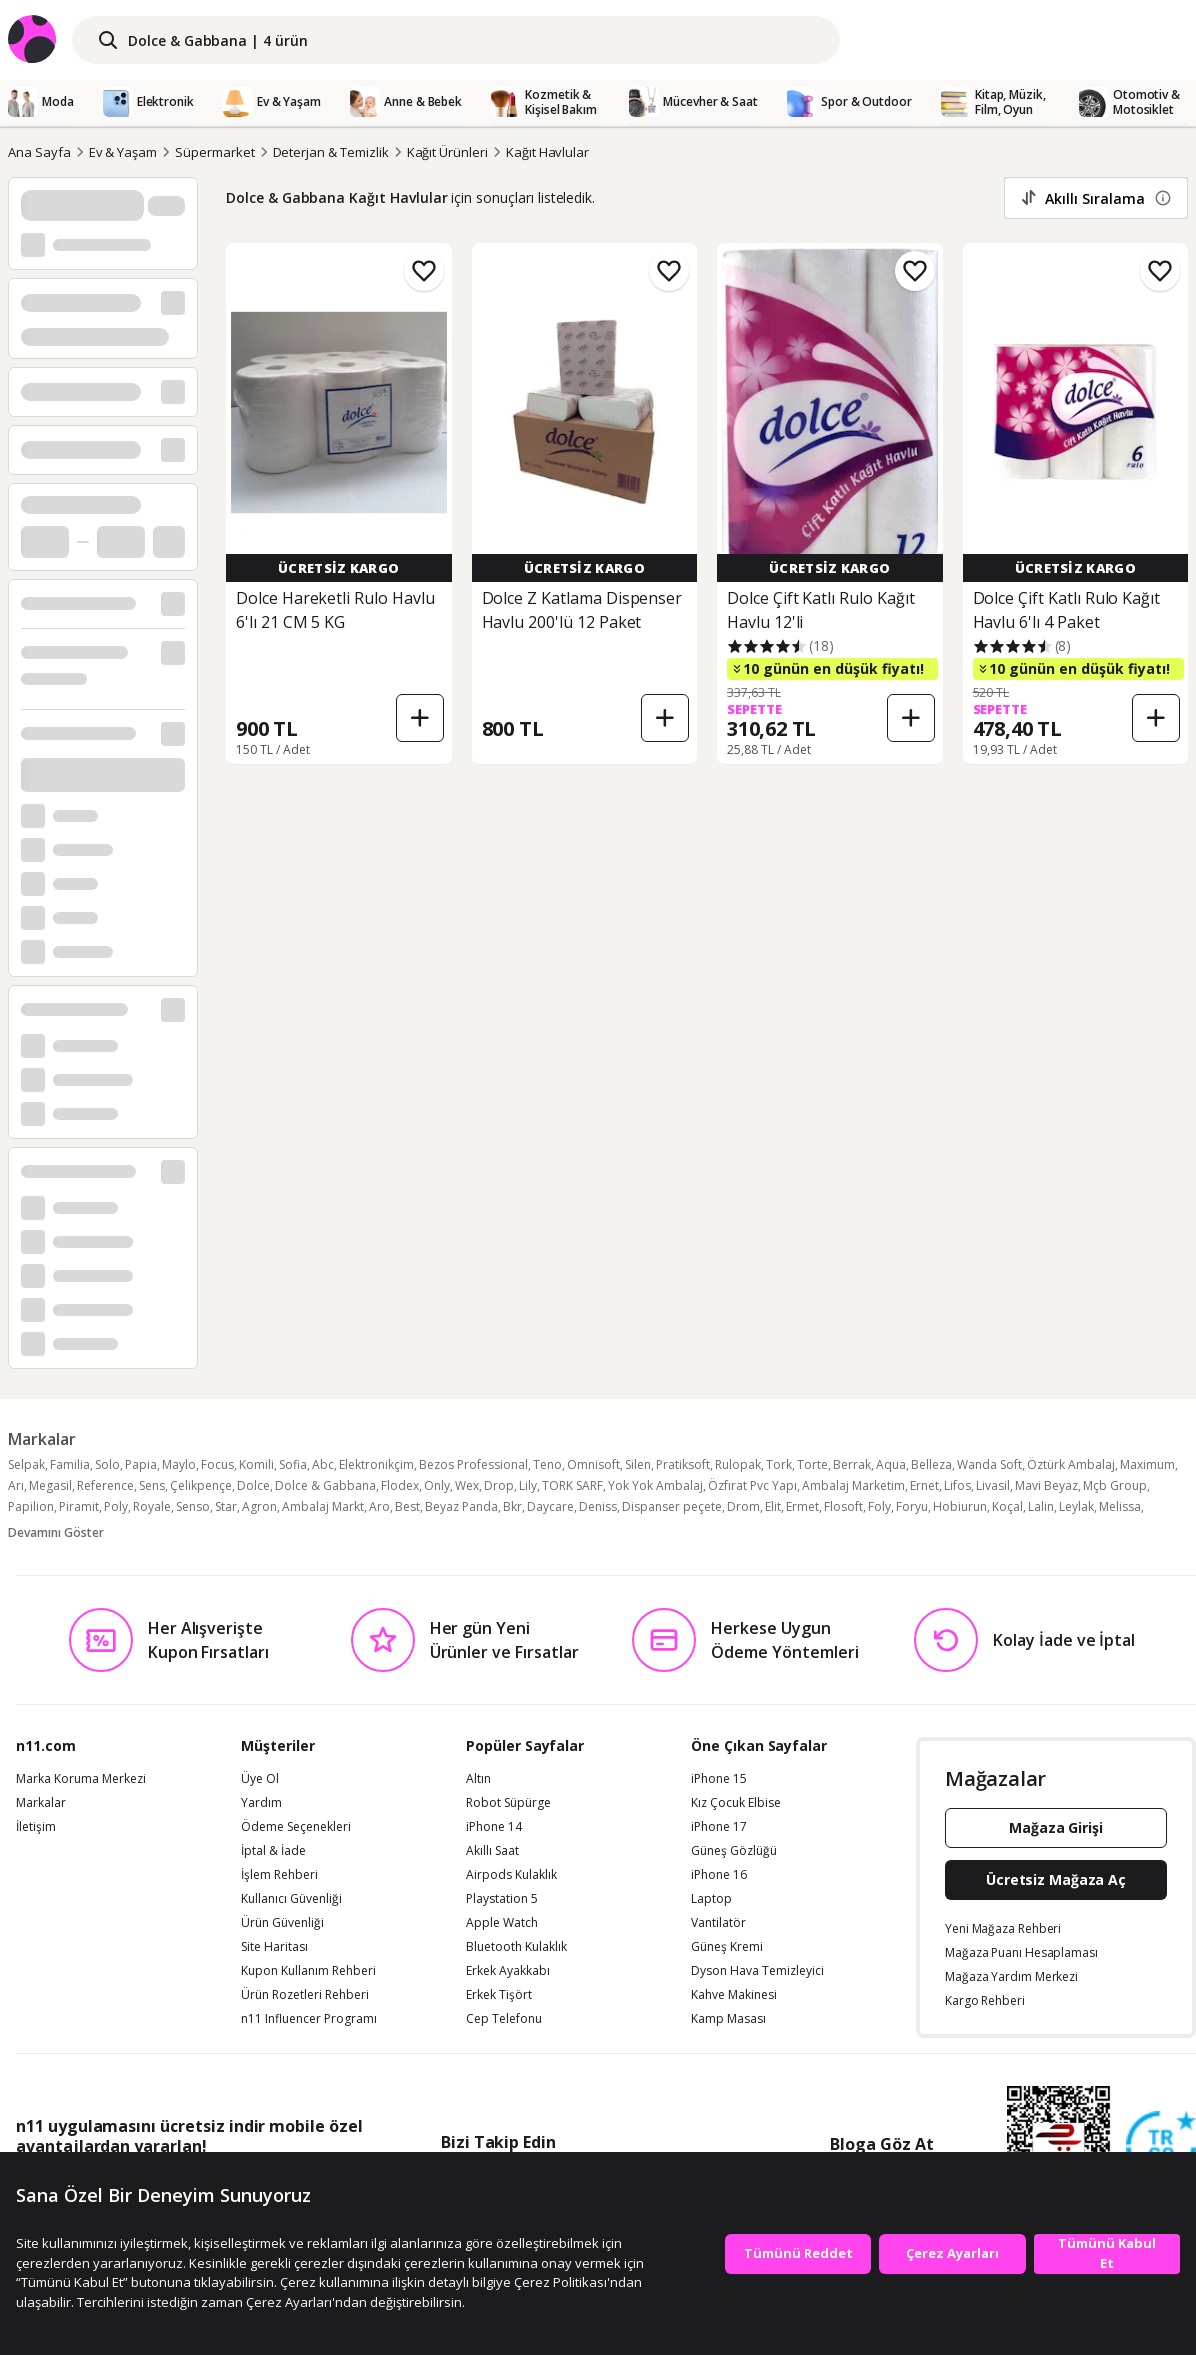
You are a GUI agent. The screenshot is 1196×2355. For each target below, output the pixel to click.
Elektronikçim (376, 1464)
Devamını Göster (56, 1532)
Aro (379, 1506)
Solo (107, 1464)
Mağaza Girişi (1056, 1827)
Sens (152, 1485)
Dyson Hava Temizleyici (757, 1971)
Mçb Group (1115, 1485)
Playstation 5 (502, 1899)
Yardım (261, 1803)
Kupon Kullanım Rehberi (308, 1971)
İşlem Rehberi (279, 1875)
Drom (743, 1506)
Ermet (802, 1506)
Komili (256, 1464)
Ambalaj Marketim (853, 1485)
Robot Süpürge (508, 1803)
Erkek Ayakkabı (508, 1971)
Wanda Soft (989, 1464)
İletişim (36, 1827)
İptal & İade (273, 1851)
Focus (217, 1464)
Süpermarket (214, 152)
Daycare (550, 1506)
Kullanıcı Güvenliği (291, 1899)
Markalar (41, 1803)
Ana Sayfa (39, 152)
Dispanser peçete (672, 1506)
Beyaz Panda (461, 1506)
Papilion (31, 1506)
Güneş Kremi (727, 1947)
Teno (547, 1464)
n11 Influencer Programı (309, 2019)
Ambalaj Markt (323, 1506)
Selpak (26, 1464)
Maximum (1147, 1464)
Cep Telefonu (504, 2019)
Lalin (1041, 1506)
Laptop (711, 1899)
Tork (779, 1464)
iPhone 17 (719, 1827)
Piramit (79, 1506)
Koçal (1007, 1506)
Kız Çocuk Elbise (736, 1803)
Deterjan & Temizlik (331, 152)
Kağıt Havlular (547, 152)
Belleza (931, 1464)
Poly (116, 1506)
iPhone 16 (719, 1875)
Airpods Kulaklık (511, 1875)
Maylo (179, 1464)
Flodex (400, 1485)
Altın (478, 1779)
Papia (141, 1464)
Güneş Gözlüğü (734, 1851)
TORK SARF (572, 1485)
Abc (323, 1464)
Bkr (512, 1506)
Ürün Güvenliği (282, 1923)
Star (226, 1506)
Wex (467, 1485)
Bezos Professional (473, 1464)
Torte (812, 1464)
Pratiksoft (683, 1464)
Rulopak (738, 1464)
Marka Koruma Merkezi (81, 1779)
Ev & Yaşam (123, 152)
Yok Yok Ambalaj (655, 1485)
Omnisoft (593, 1464)
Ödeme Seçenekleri (296, 1827)
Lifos (957, 1485)
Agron (259, 1506)
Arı (16, 1485)
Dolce (253, 1485)
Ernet (924, 1485)
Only (437, 1485)
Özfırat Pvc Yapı (752, 1485)
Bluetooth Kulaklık (516, 1947)
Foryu (912, 1506)
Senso (193, 1506)
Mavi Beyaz (1046, 1485)
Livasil (993, 1485)
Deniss (598, 1506)
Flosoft (843, 1506)
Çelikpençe (201, 1485)
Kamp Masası (728, 2019)
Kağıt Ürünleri (447, 152)
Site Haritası (274, 1947)
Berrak (852, 1464)
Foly (879, 1506)
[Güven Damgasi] (1161, 2147)
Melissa (1120, 1506)
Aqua (891, 1464)
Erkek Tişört (499, 1995)
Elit (773, 1506)
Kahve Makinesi (734, 1995)
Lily (528, 1485)
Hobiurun (960, 1506)
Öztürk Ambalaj (1071, 1464)
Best (407, 1506)
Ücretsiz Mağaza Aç (1056, 1879)
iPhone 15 (719, 1779)
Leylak (1076, 1506)
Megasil (50, 1485)
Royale (152, 1506)
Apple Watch (502, 1923)
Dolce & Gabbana (325, 1485)
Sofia (293, 1464)
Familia (70, 1464)
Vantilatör (718, 1923)
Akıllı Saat (492, 1851)
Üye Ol (260, 1779)
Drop (499, 1485)
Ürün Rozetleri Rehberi (305, 1995)
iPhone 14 (494, 1827)
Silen (638, 1464)
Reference (105, 1485)
